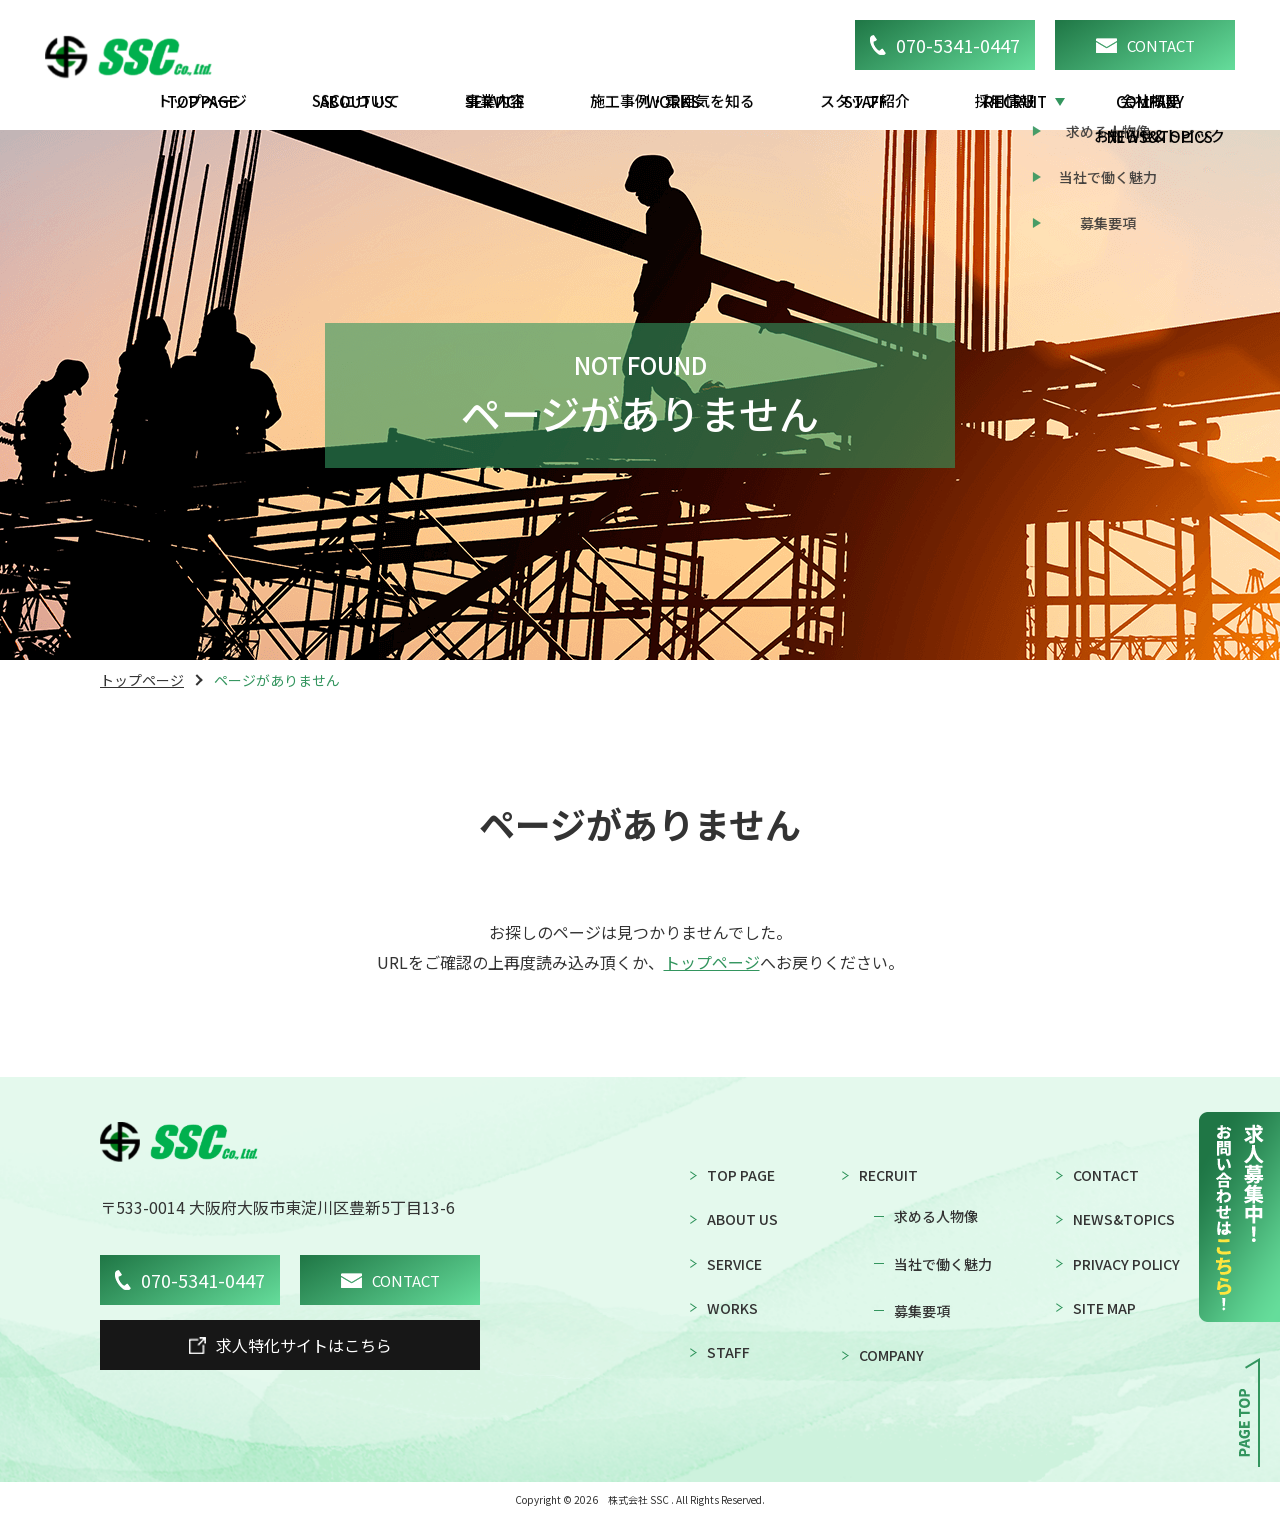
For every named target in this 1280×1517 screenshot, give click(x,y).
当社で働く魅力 (943, 1264)
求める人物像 (936, 1216)
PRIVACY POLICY (1126, 1264)
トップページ (142, 680)
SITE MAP (1104, 1308)
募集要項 (922, 1311)
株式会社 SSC (638, 1500)
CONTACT (1145, 45)
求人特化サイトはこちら (290, 1345)
